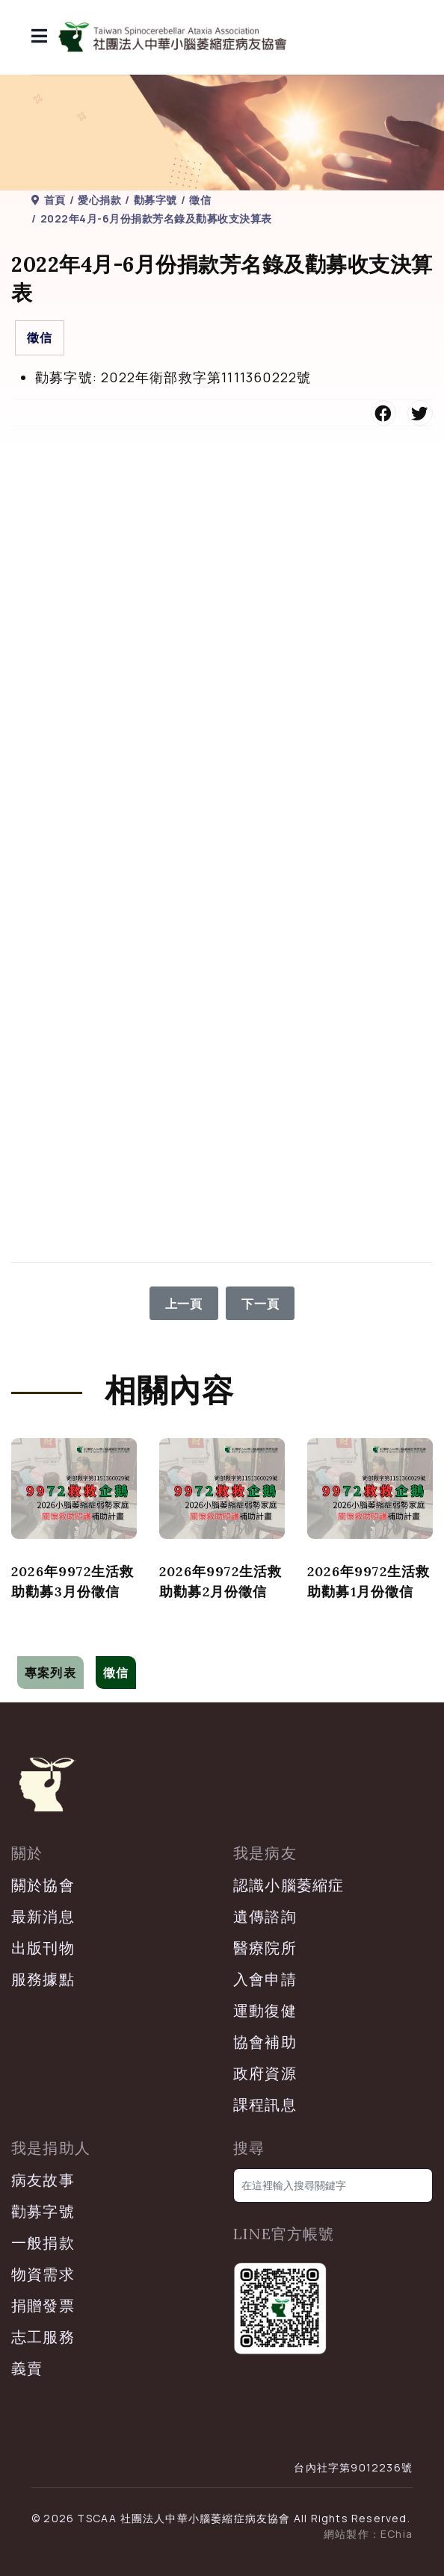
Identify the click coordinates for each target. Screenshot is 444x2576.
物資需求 (43, 2274)
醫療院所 (265, 1947)
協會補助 (265, 2041)
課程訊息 (265, 2104)
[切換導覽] (21, 1645)
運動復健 (265, 2010)
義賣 (27, 2368)
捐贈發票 (43, 2305)
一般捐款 (43, 2242)
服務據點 (43, 1979)
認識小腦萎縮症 (288, 1885)
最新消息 (43, 1916)
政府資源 (265, 2073)
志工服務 (43, 2336)
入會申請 (265, 1979)
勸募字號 (43, 2211)
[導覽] (39, 37)
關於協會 (43, 1885)
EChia (396, 2534)
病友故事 (43, 2180)
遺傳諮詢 (265, 1916)
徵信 (39, 337)
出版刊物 (43, 1947)
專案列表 (50, 1672)
